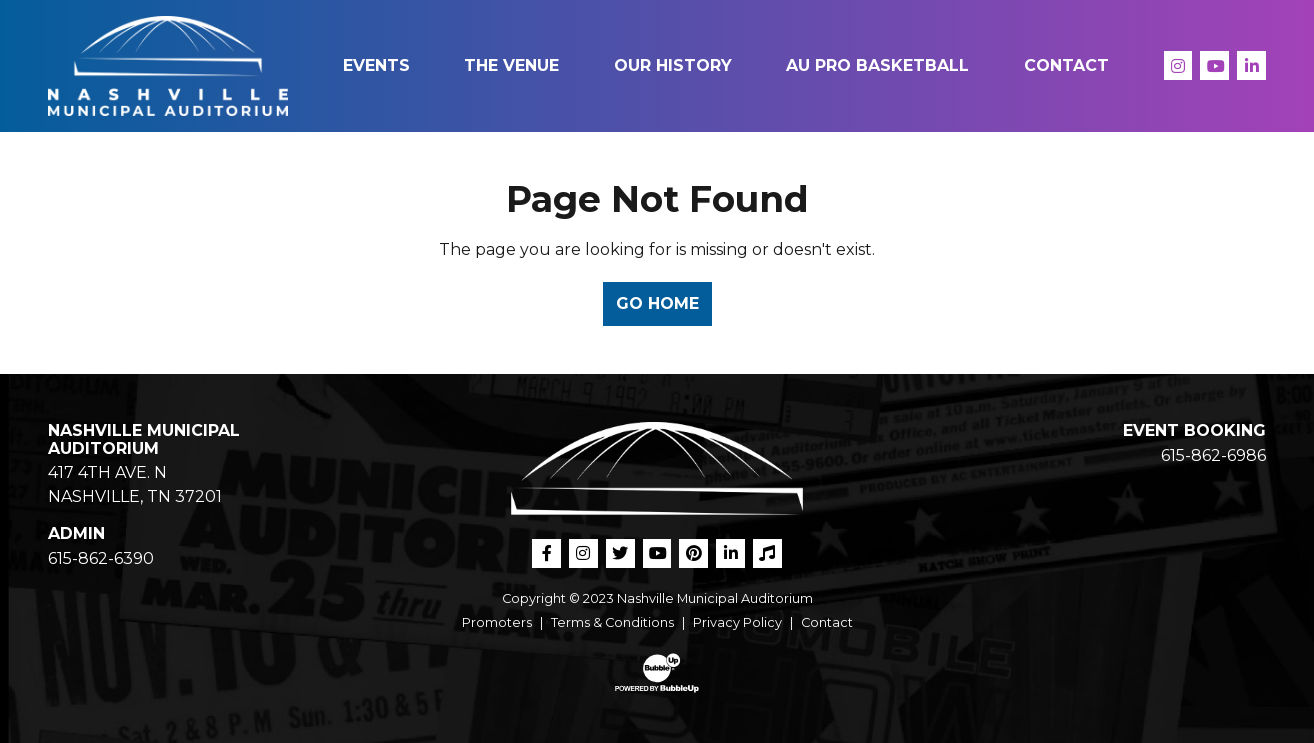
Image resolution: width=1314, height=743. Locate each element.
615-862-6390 (101, 558)
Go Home (657, 303)
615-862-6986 (1213, 455)
